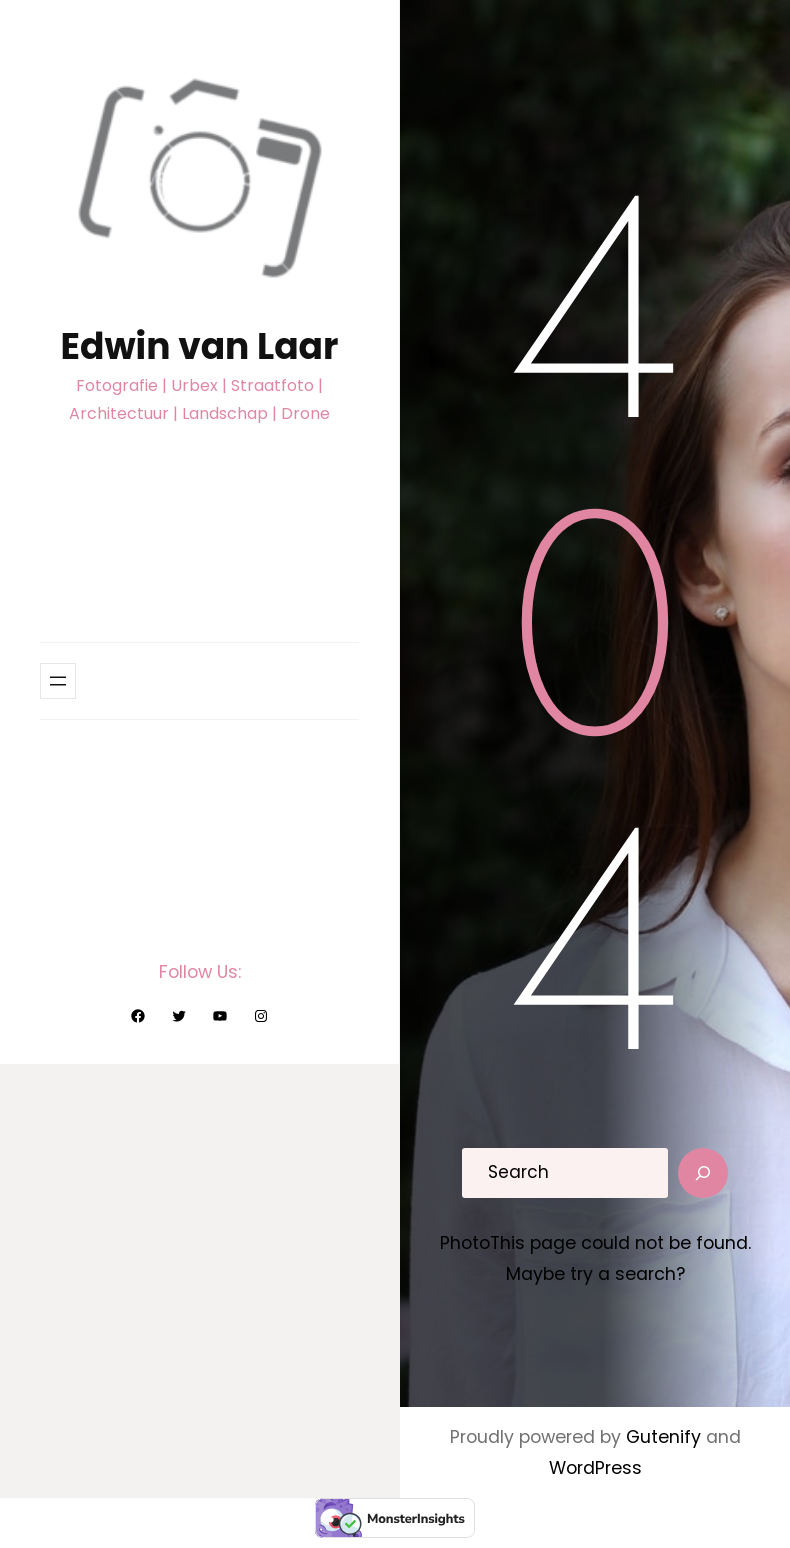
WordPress (595, 1468)
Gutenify (666, 1437)
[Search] (703, 1173)
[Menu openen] (58, 681)
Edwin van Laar (200, 346)
